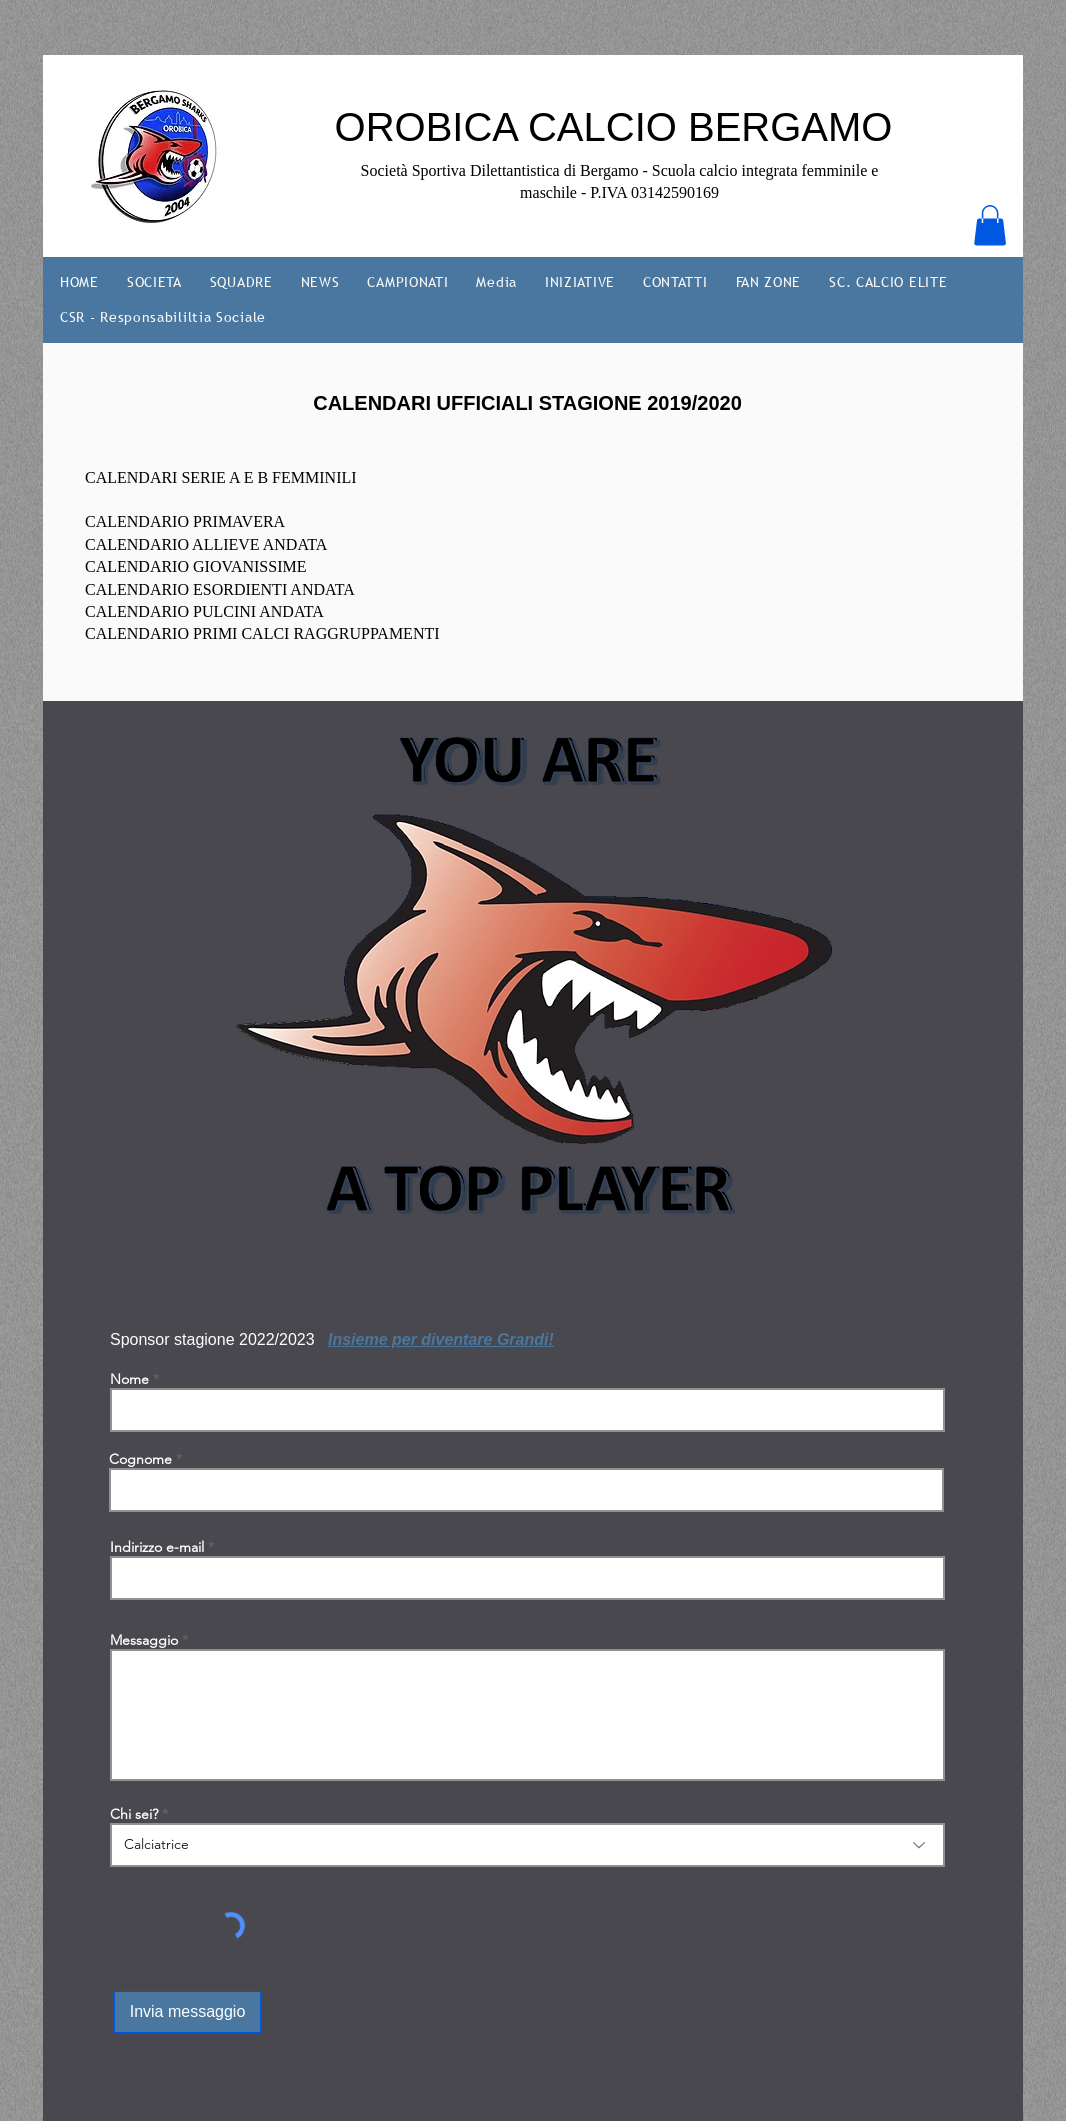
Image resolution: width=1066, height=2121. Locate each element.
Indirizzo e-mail (157, 1547)
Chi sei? (134, 1814)
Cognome (140, 1459)
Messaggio (144, 1640)
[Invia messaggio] (187, 2012)
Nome (129, 1379)
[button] (990, 225)
